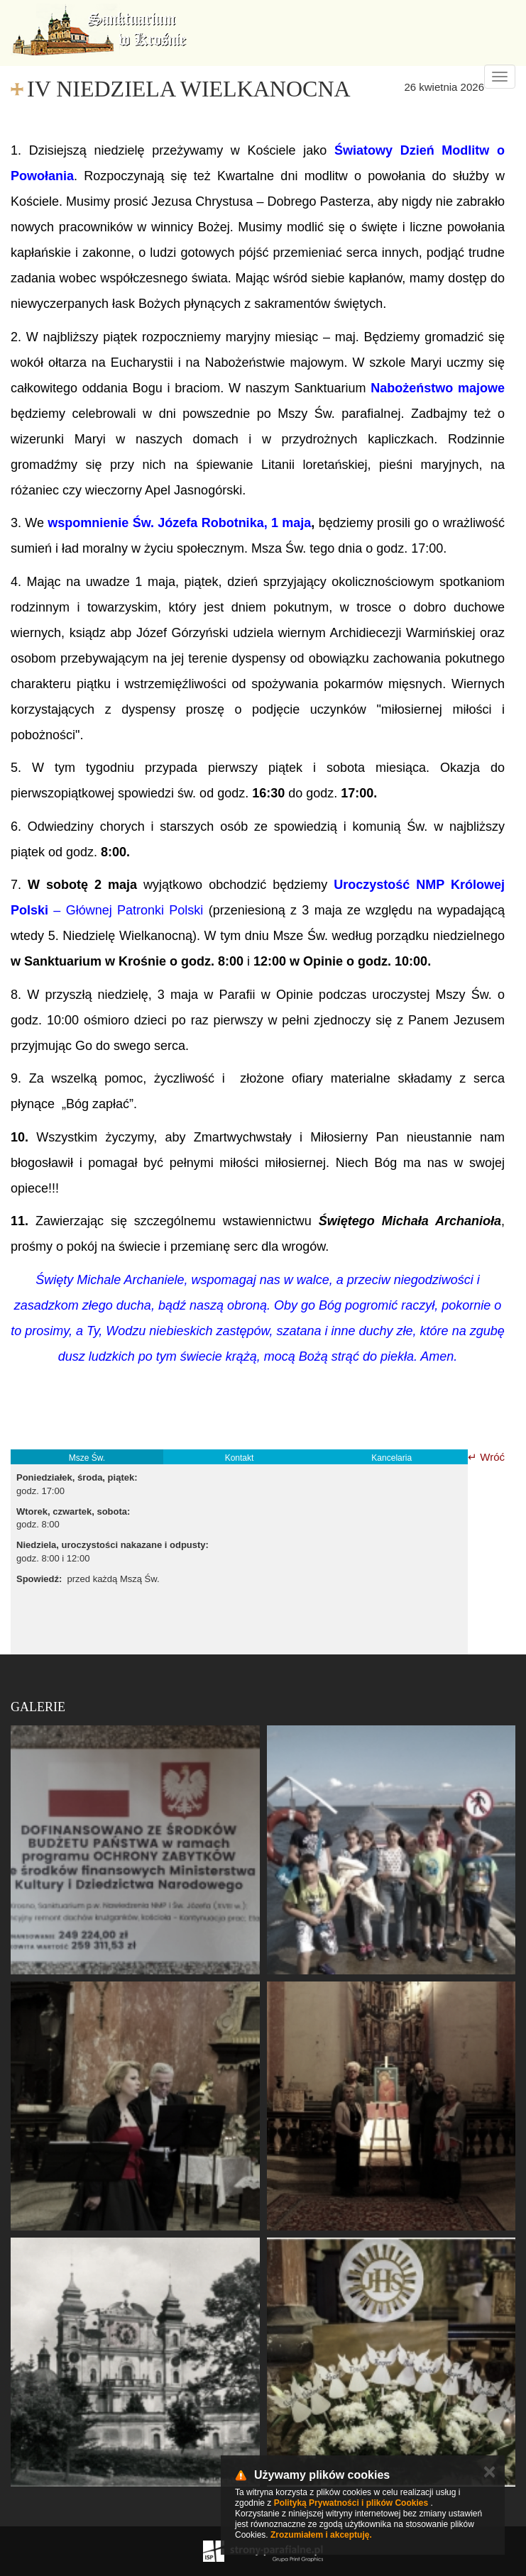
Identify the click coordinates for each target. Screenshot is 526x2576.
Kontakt (239, 1458)
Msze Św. (87, 1458)
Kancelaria (391, 1458)
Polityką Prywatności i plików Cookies (351, 2503)
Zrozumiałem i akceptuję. (321, 2535)
